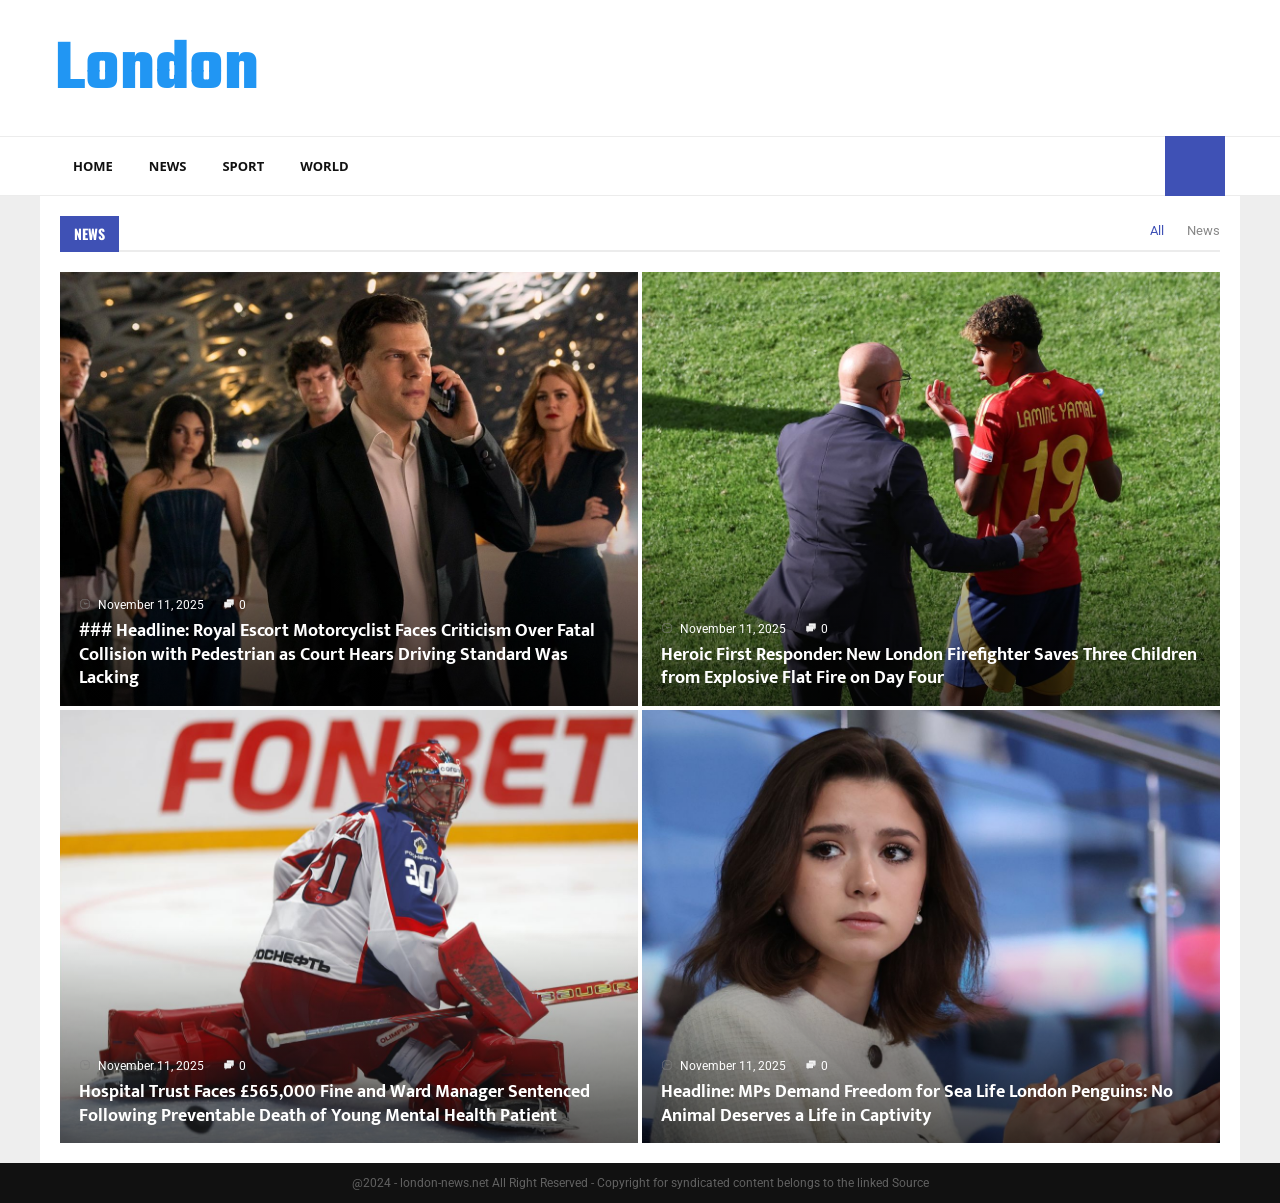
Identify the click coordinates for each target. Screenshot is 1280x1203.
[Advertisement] (861, 65)
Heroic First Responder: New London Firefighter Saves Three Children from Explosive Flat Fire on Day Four (929, 666)
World (324, 166)
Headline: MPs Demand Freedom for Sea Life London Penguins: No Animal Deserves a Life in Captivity (917, 1103)
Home (93, 166)
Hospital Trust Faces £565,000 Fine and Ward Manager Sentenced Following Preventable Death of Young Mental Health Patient (334, 1103)
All (1157, 230)
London (157, 71)
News (168, 166)
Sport (243, 166)
